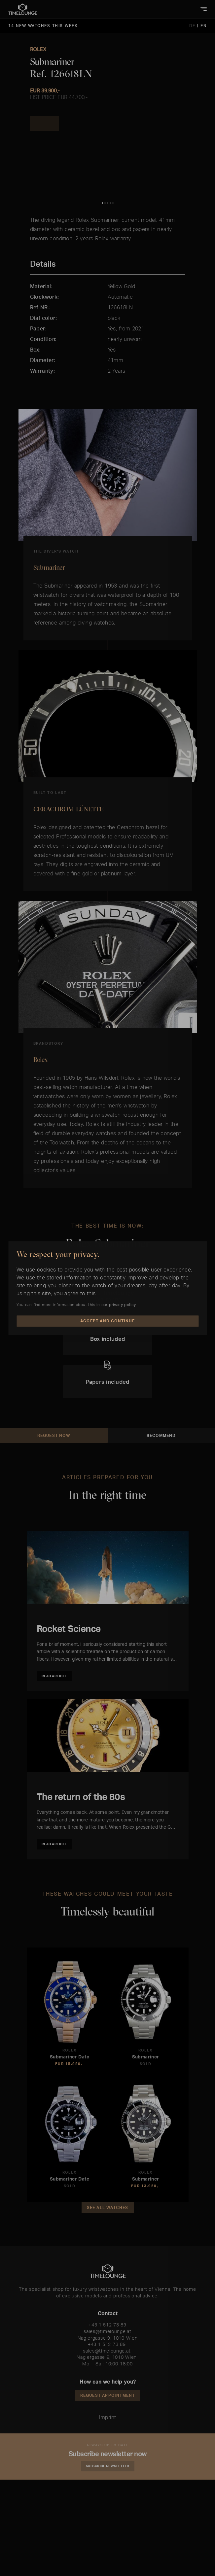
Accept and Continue (107, 1320)
